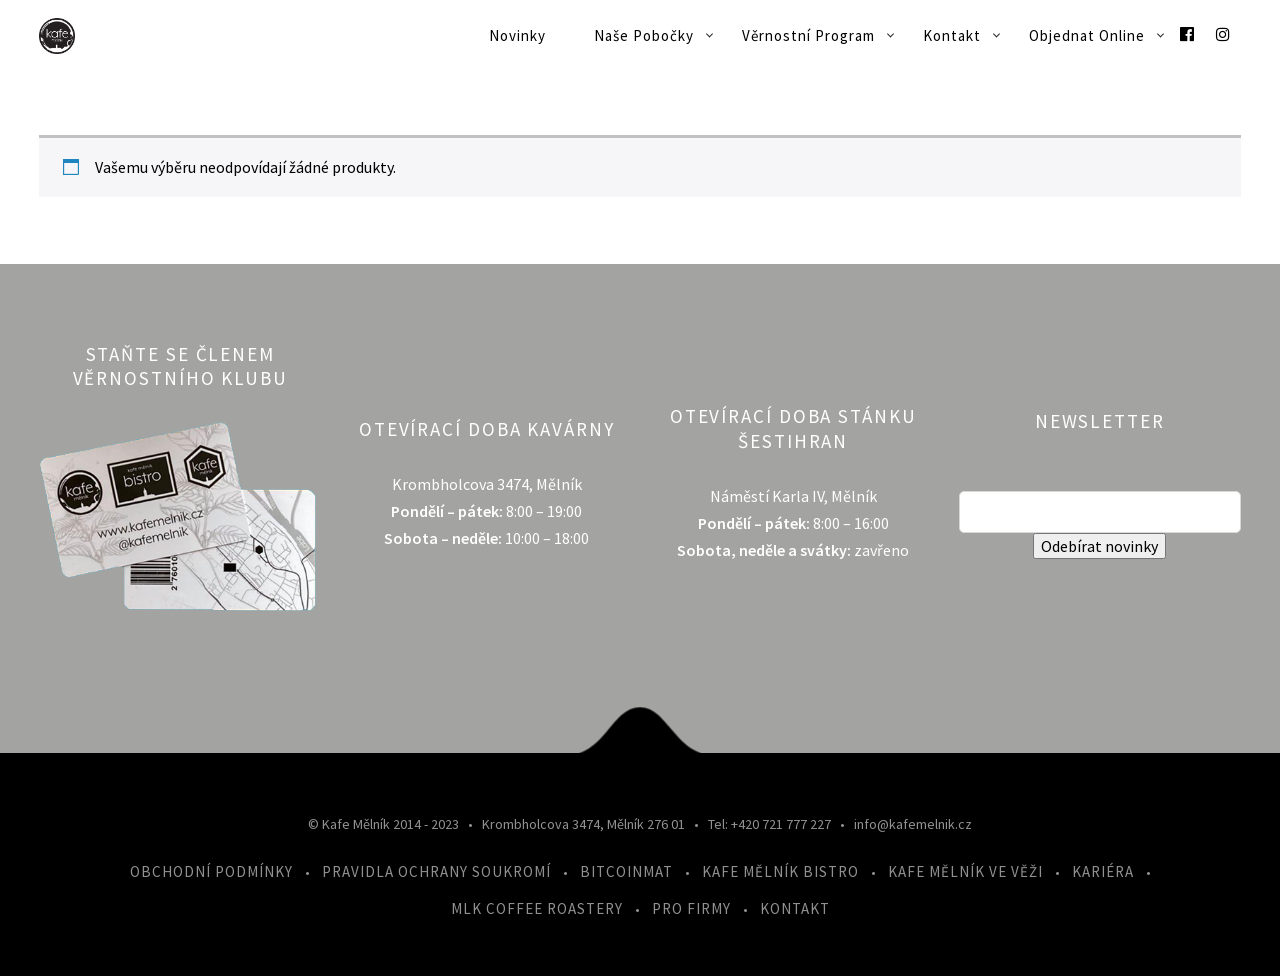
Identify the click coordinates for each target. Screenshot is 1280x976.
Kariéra (1103, 871)
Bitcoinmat (626, 871)
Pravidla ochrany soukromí (436, 871)
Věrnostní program (808, 35)
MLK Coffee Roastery (537, 908)
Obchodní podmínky (211, 871)
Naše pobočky (644, 35)
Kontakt (952, 35)
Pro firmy (691, 908)
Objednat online (1087, 35)
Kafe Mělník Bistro (780, 871)
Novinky (517, 35)
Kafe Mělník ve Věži (965, 871)
